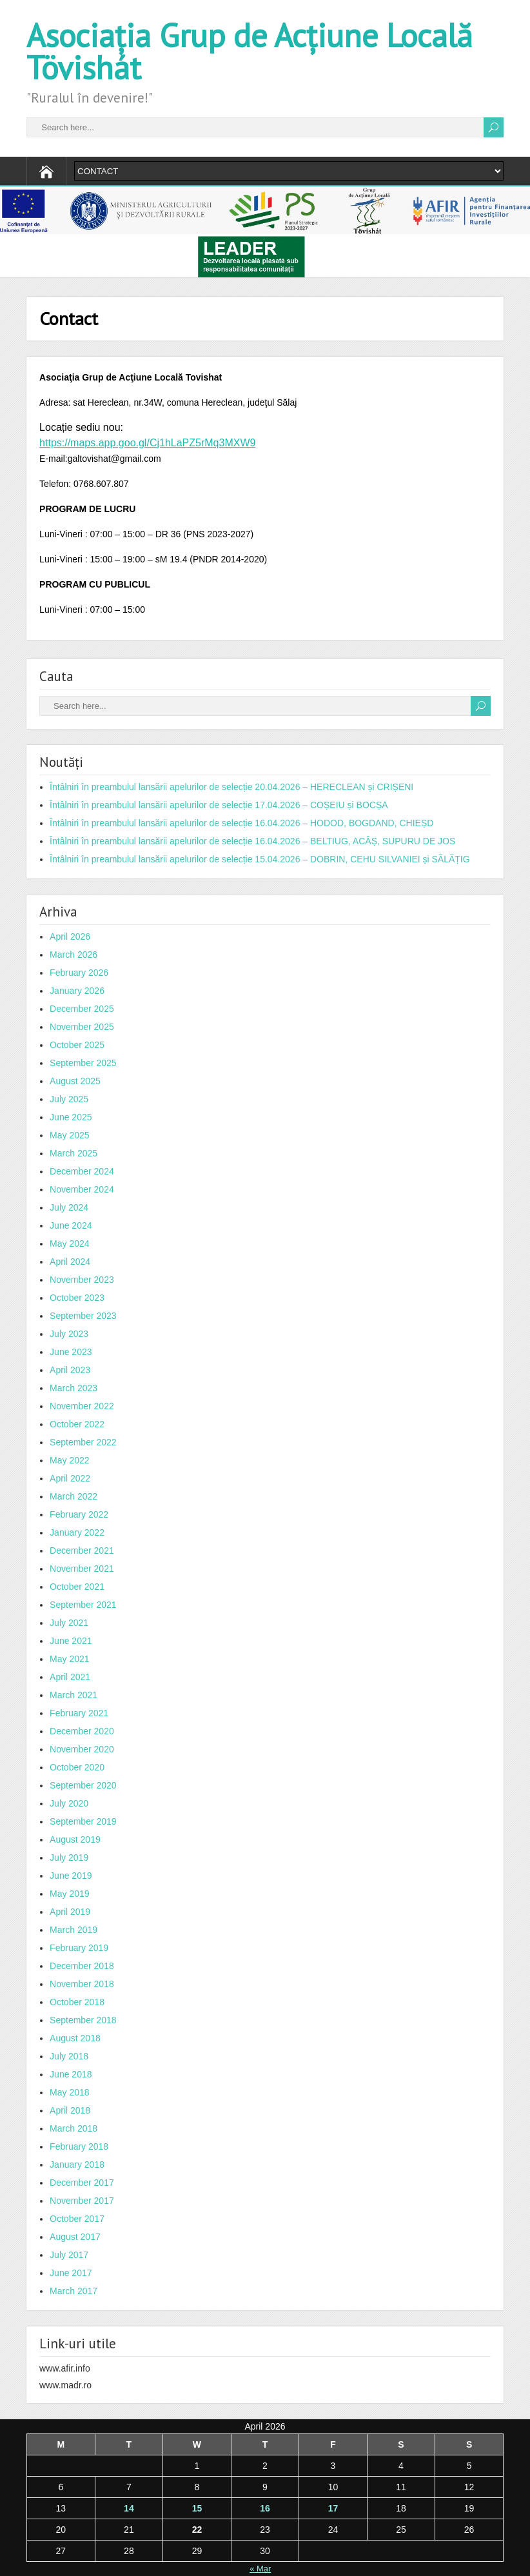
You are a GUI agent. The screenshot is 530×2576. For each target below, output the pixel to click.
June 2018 (71, 2074)
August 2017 (75, 2237)
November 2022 (82, 1406)
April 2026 (70, 936)
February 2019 (79, 1948)
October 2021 (77, 1586)
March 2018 (73, 2128)
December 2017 (82, 2182)
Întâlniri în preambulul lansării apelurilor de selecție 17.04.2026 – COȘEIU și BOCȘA (219, 805)
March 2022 (73, 1496)
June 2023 (71, 1352)
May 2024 (69, 1243)
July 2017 (69, 2255)
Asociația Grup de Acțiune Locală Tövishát (249, 51)
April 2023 (70, 1370)
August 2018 (75, 2038)
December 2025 (82, 1009)
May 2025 (69, 1135)
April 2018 (70, 2110)
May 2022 (69, 1460)
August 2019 (75, 1839)
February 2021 (79, 1713)
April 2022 (70, 1478)
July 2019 (69, 1857)
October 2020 (77, 1767)
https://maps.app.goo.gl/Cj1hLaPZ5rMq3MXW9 (147, 442)
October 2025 (77, 1045)
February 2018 (79, 2146)
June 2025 (71, 1117)
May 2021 (69, 1659)
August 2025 (75, 1081)
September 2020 (83, 1785)
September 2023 (83, 1316)
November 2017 (82, 2200)
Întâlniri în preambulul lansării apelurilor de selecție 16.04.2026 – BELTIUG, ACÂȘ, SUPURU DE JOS (252, 841)
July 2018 (69, 2056)
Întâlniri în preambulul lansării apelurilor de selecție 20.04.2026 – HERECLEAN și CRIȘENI (231, 787)
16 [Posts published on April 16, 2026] (265, 2508)
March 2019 (73, 1930)
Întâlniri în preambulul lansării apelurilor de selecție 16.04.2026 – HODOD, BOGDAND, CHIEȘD (241, 823)
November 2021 (82, 1568)
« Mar (260, 2568)
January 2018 (77, 2164)
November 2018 (82, 1984)
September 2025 (83, 1063)
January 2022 (77, 1532)
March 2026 (73, 954)
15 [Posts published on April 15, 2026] (197, 2508)
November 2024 (82, 1189)
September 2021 (83, 1605)
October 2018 (77, 2002)
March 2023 (73, 1388)
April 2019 (70, 1912)
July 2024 (69, 1207)
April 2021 (70, 1677)
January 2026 (77, 991)
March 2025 (73, 1153)
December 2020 (82, 1731)
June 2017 (71, 2273)
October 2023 (77, 1298)
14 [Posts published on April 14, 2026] (129, 2508)
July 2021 (69, 1623)
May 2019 (69, 1893)
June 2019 (71, 1875)
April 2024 (70, 1261)
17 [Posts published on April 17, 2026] (333, 2508)
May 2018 (69, 2092)
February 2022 (79, 1514)
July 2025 (69, 1099)
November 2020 (82, 1749)
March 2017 (73, 2291)
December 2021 (82, 1550)
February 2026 (79, 972)
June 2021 (71, 1641)
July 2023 (69, 1334)
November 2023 (82, 1279)
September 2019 (83, 1821)
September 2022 (83, 1442)
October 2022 (77, 1424)
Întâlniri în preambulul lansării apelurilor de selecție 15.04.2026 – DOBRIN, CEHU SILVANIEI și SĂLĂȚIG (260, 859)
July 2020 (69, 1803)
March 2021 (73, 1695)
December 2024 (82, 1171)
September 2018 (83, 2020)
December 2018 (82, 1966)
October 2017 (77, 2219)
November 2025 (82, 1027)
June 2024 (71, 1225)
